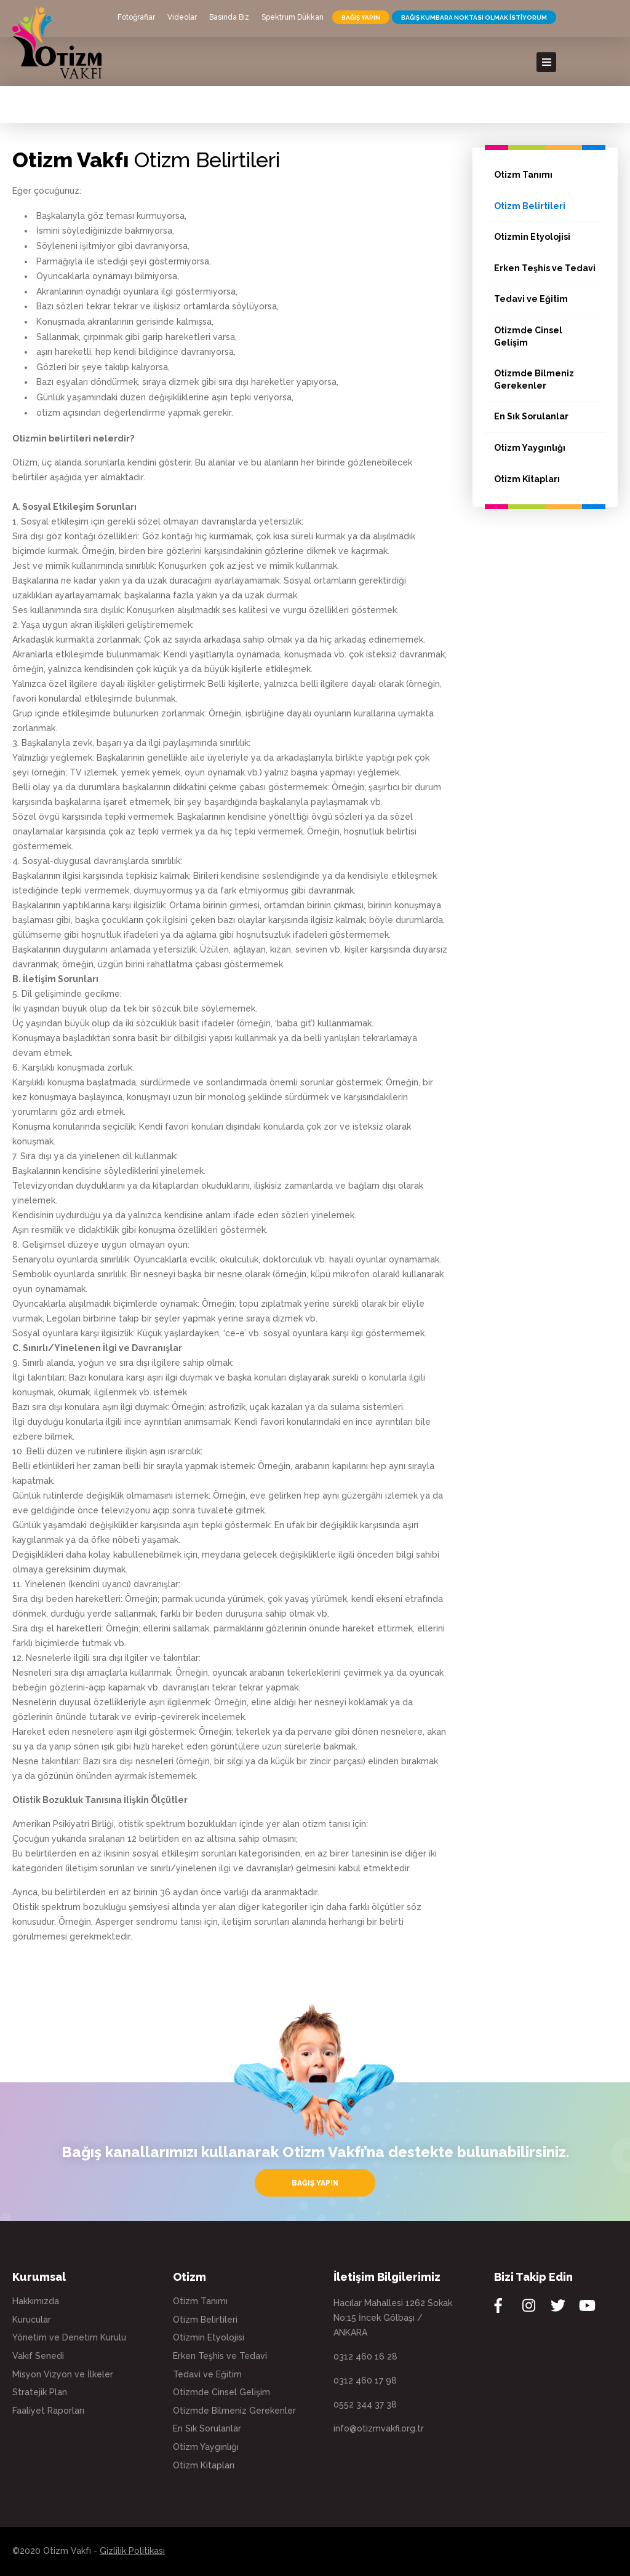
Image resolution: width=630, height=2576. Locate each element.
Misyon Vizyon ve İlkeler (62, 2374)
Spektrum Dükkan (292, 17)
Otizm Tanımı (523, 175)
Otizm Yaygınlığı (529, 448)
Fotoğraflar (136, 17)
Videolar (182, 17)
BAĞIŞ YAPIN (360, 17)
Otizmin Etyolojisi (532, 237)
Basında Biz (229, 17)
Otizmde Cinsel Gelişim (528, 336)
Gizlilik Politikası (132, 2551)
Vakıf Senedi (38, 2356)
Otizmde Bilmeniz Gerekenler (534, 379)
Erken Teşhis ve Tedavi (545, 268)
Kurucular (31, 2319)
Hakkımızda (35, 2301)
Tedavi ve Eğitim (531, 299)
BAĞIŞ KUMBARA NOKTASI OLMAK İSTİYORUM (474, 17)
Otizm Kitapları (527, 479)
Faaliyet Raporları (48, 2410)
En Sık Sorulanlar (531, 416)
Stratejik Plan (39, 2392)
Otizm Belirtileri (529, 206)
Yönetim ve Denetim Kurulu (69, 2337)
